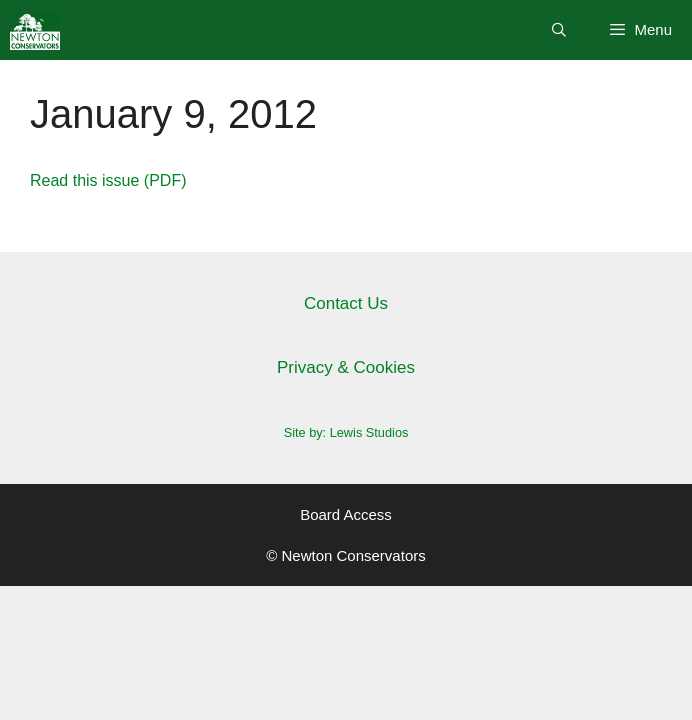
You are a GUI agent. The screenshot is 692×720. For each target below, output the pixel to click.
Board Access (346, 514)
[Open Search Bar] (559, 30)
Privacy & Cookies (346, 367)
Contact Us (346, 303)
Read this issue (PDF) (108, 180)
